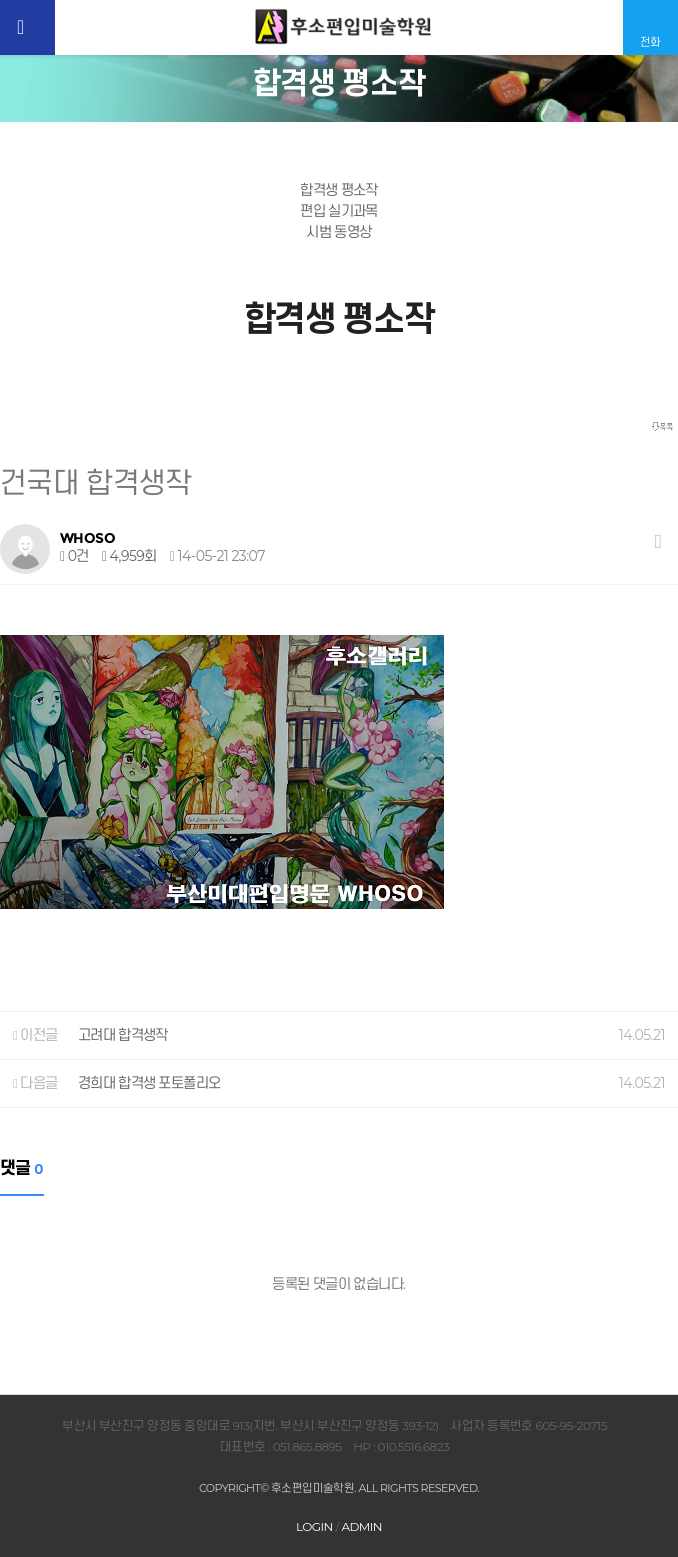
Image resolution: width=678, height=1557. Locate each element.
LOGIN (314, 1526)
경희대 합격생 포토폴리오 (149, 1083)
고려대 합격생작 (123, 1035)
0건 (74, 556)
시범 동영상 (338, 232)
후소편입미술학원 (344, 26)
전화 (650, 42)
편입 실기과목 (339, 211)
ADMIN (361, 1526)
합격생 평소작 (339, 190)
